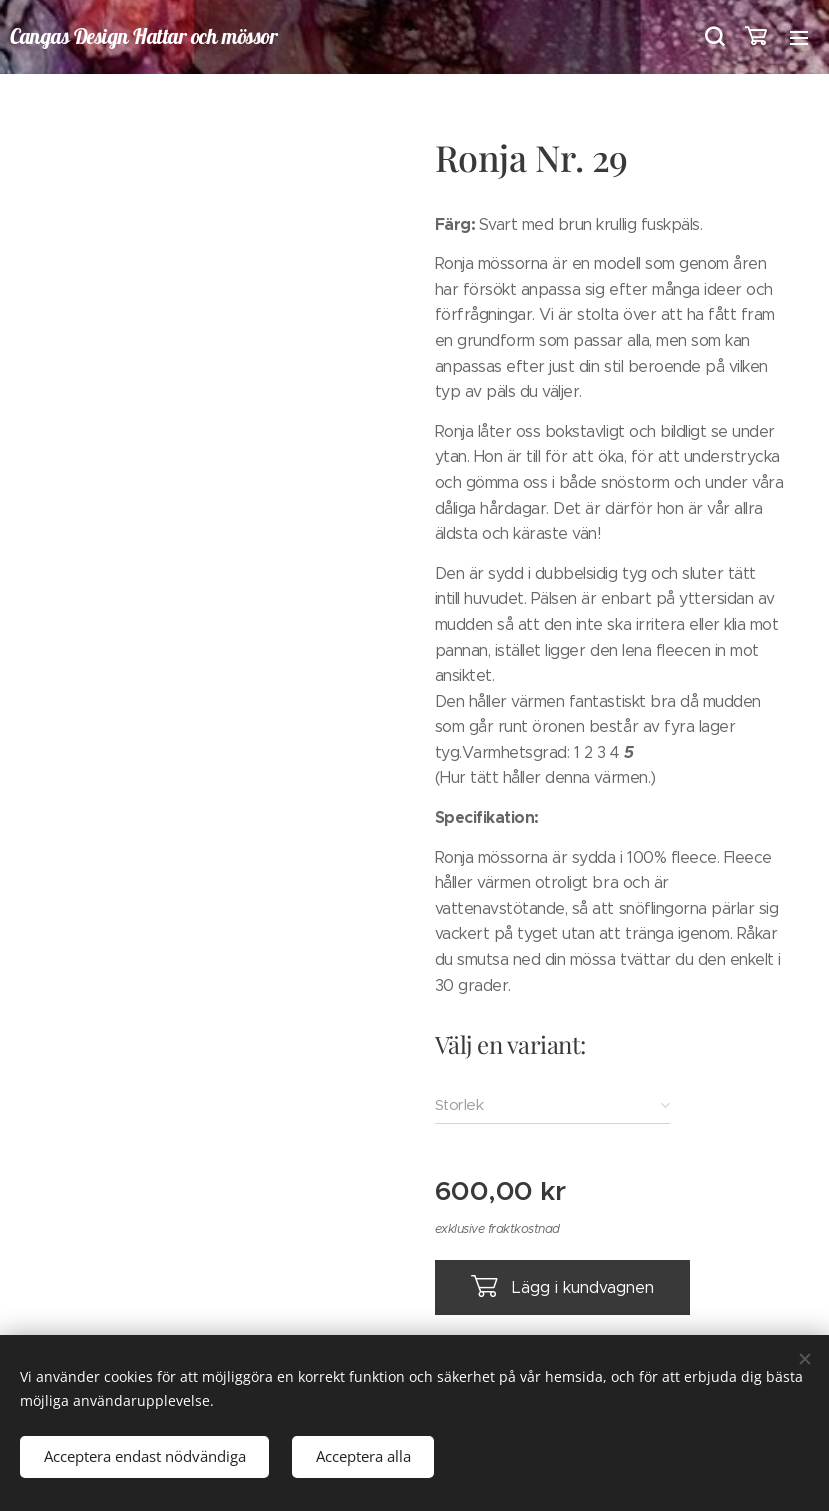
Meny (799, 38)
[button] (713, 37)
